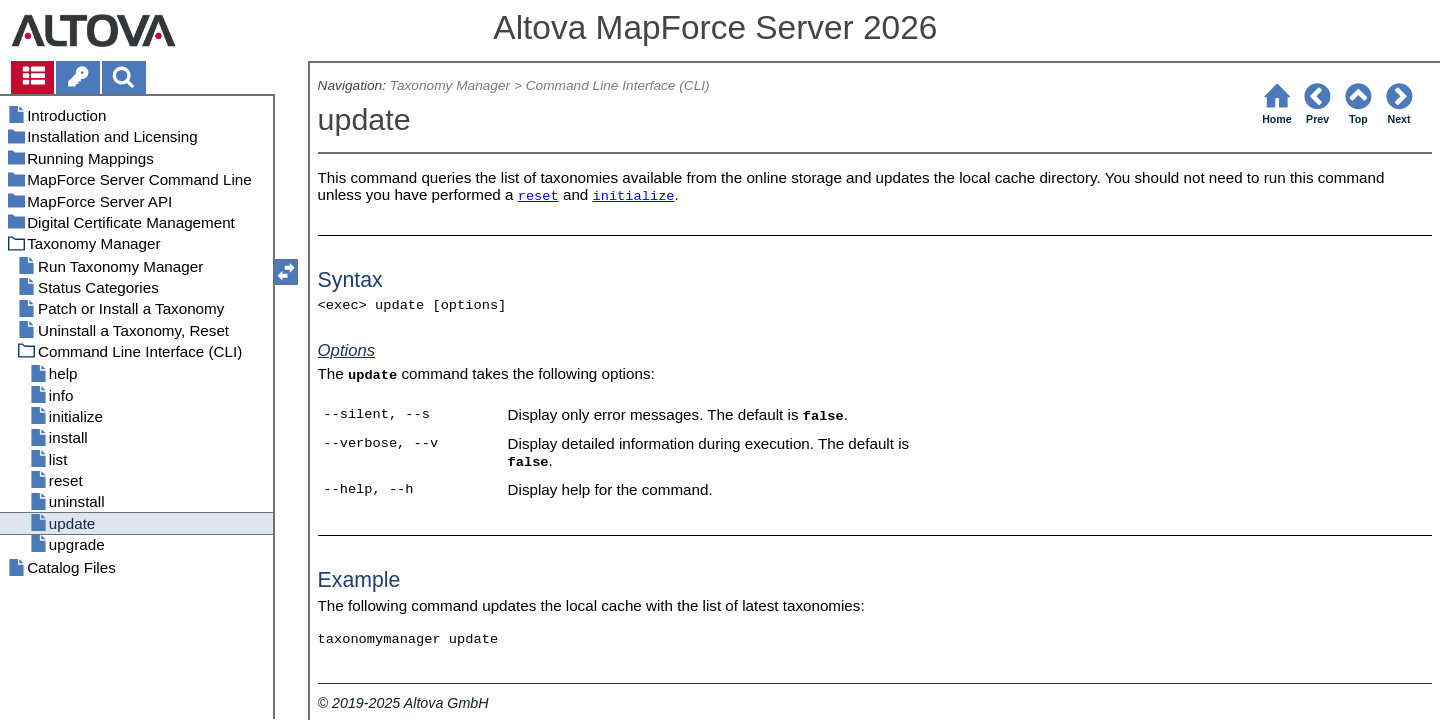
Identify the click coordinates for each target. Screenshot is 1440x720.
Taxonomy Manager (450, 85)
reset (538, 196)
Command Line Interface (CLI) (618, 85)
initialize (634, 196)
